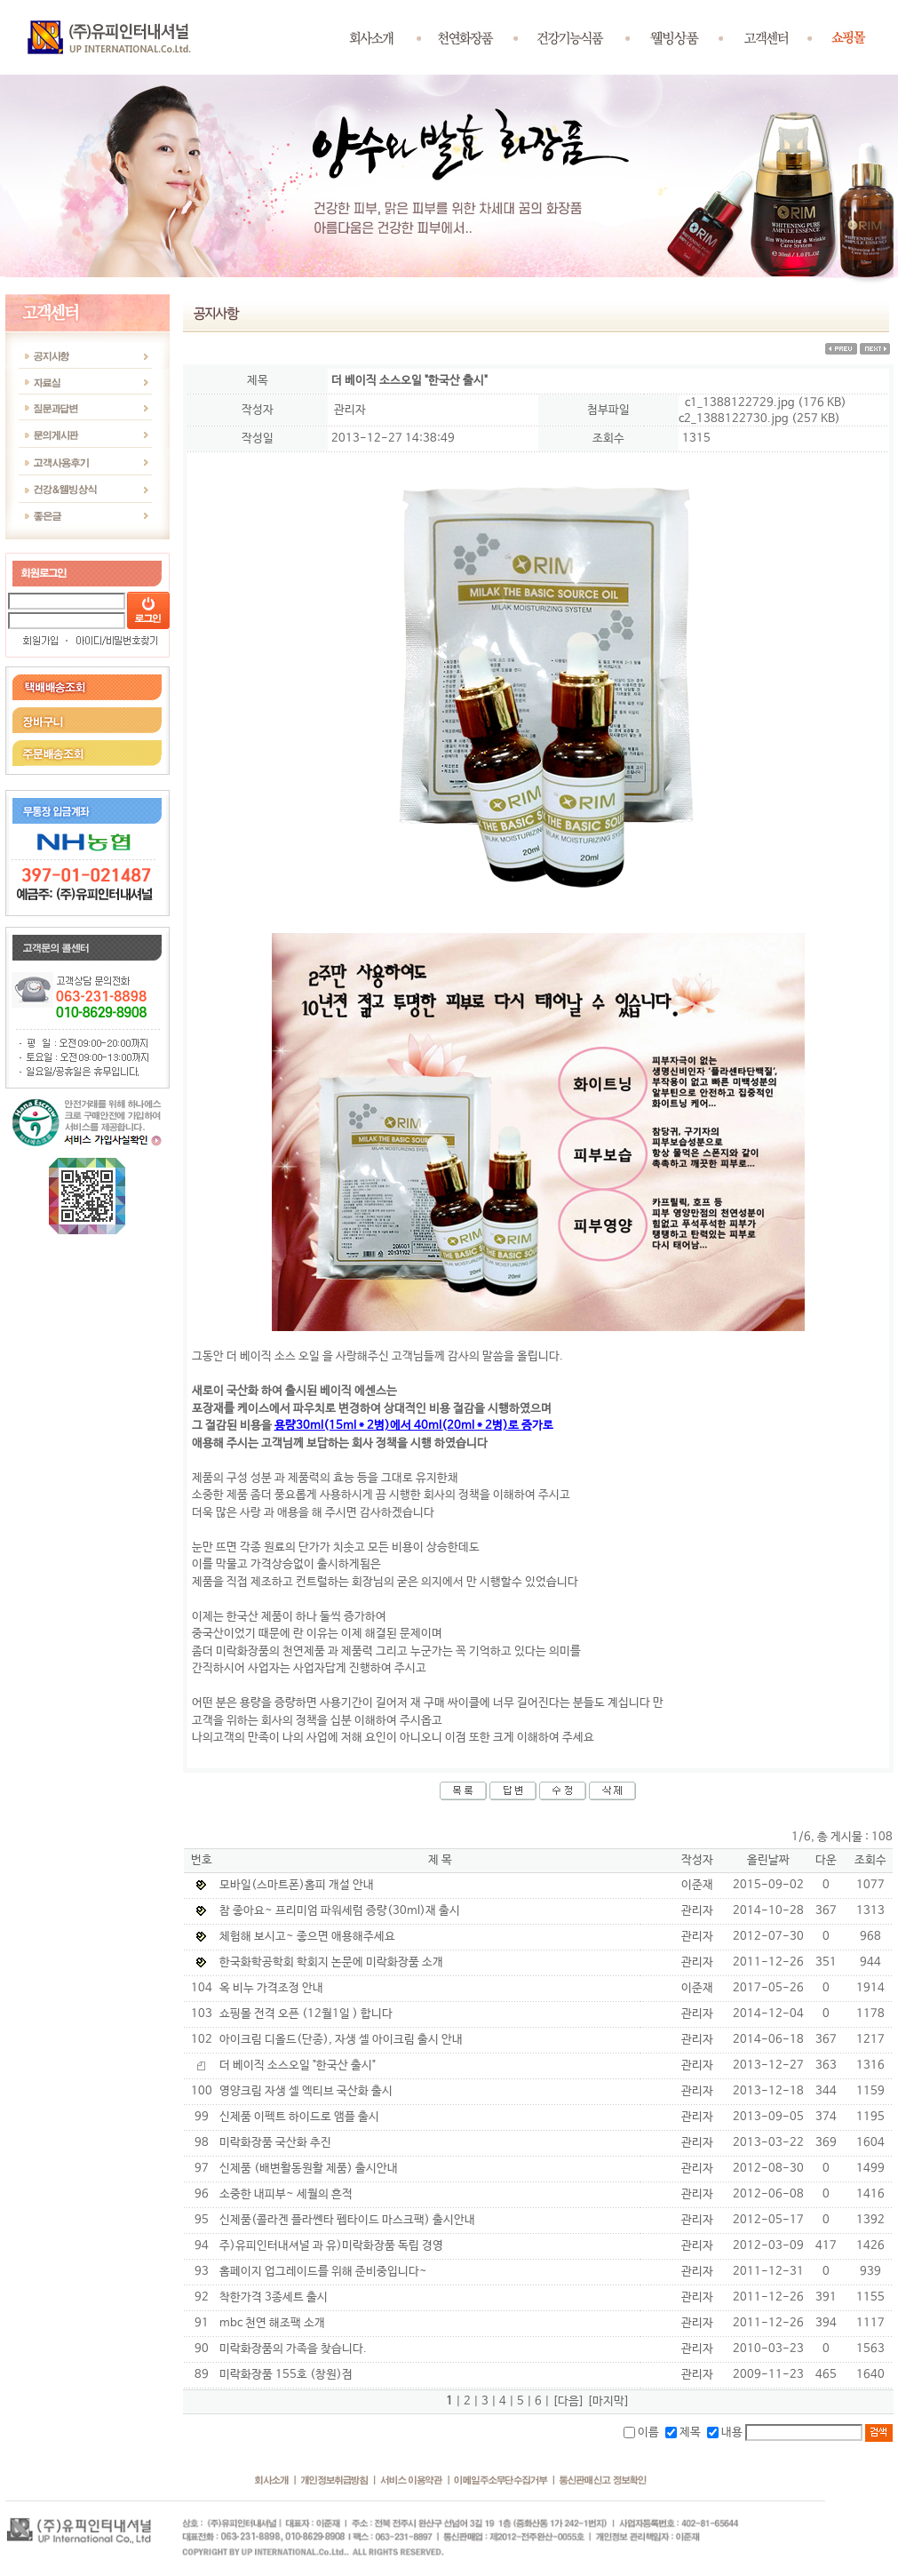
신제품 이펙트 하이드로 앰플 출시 (299, 2117)
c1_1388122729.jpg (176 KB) (765, 403)
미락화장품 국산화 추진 (275, 2142)
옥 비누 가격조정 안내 (271, 1988)
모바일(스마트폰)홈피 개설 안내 (296, 1885)
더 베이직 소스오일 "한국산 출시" (297, 2065)
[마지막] (608, 2401)
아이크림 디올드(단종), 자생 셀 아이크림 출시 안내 (341, 2039)
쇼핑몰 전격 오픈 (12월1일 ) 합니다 (306, 2014)
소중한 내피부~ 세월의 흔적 (286, 2194)
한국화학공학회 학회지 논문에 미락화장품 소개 (331, 1962)
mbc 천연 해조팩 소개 (272, 2323)
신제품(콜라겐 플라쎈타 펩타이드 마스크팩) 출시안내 (347, 2220)
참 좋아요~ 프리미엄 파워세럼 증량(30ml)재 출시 (339, 1911)
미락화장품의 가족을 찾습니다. (293, 2349)
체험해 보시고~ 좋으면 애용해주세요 (307, 1936)
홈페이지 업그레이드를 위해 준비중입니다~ (323, 2271)
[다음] (568, 2401)
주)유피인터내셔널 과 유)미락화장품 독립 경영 (331, 2246)
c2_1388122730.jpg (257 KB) (759, 419)
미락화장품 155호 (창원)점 (286, 2374)
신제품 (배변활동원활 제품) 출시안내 (308, 2168)
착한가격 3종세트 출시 (273, 2297)
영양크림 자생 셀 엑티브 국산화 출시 (306, 2091)
